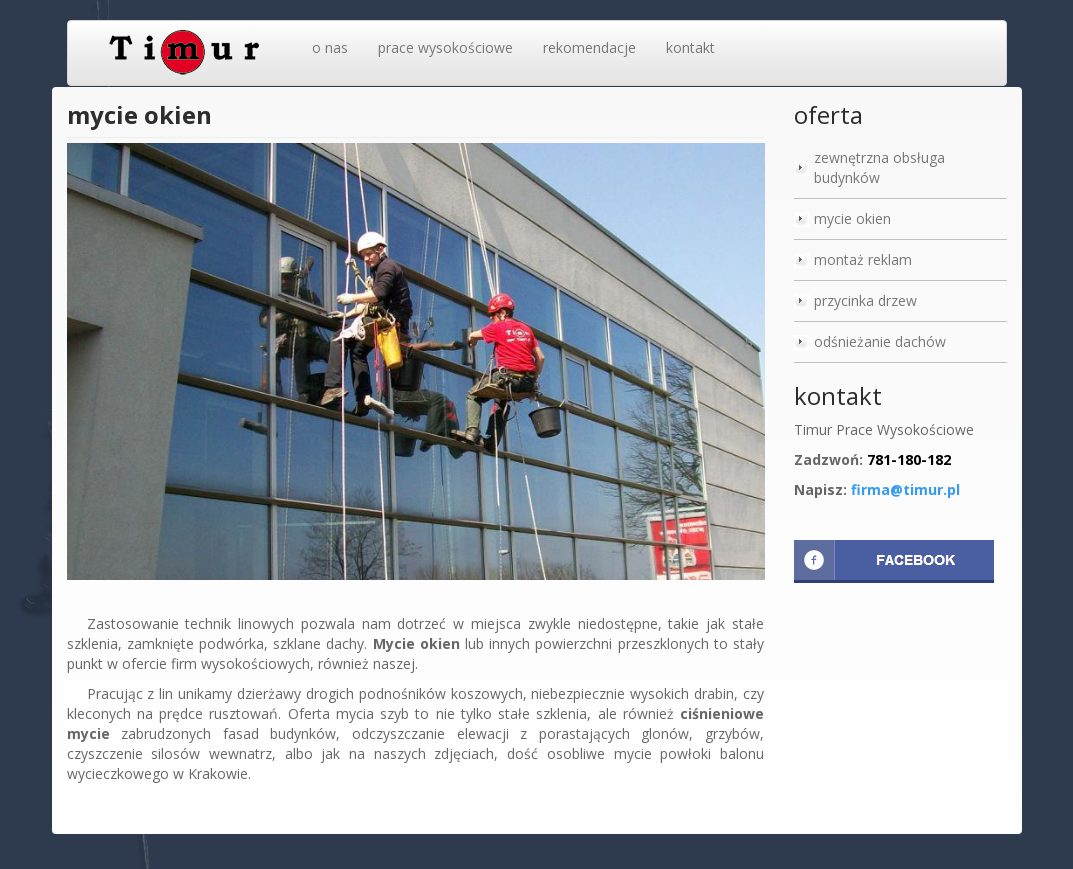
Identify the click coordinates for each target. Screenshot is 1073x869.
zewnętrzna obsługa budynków (879, 167)
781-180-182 (909, 459)
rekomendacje (589, 47)
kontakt (690, 47)
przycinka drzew (865, 300)
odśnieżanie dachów (880, 341)
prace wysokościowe (445, 47)
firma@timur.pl (905, 489)
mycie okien (852, 218)
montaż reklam (863, 259)
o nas (330, 47)
